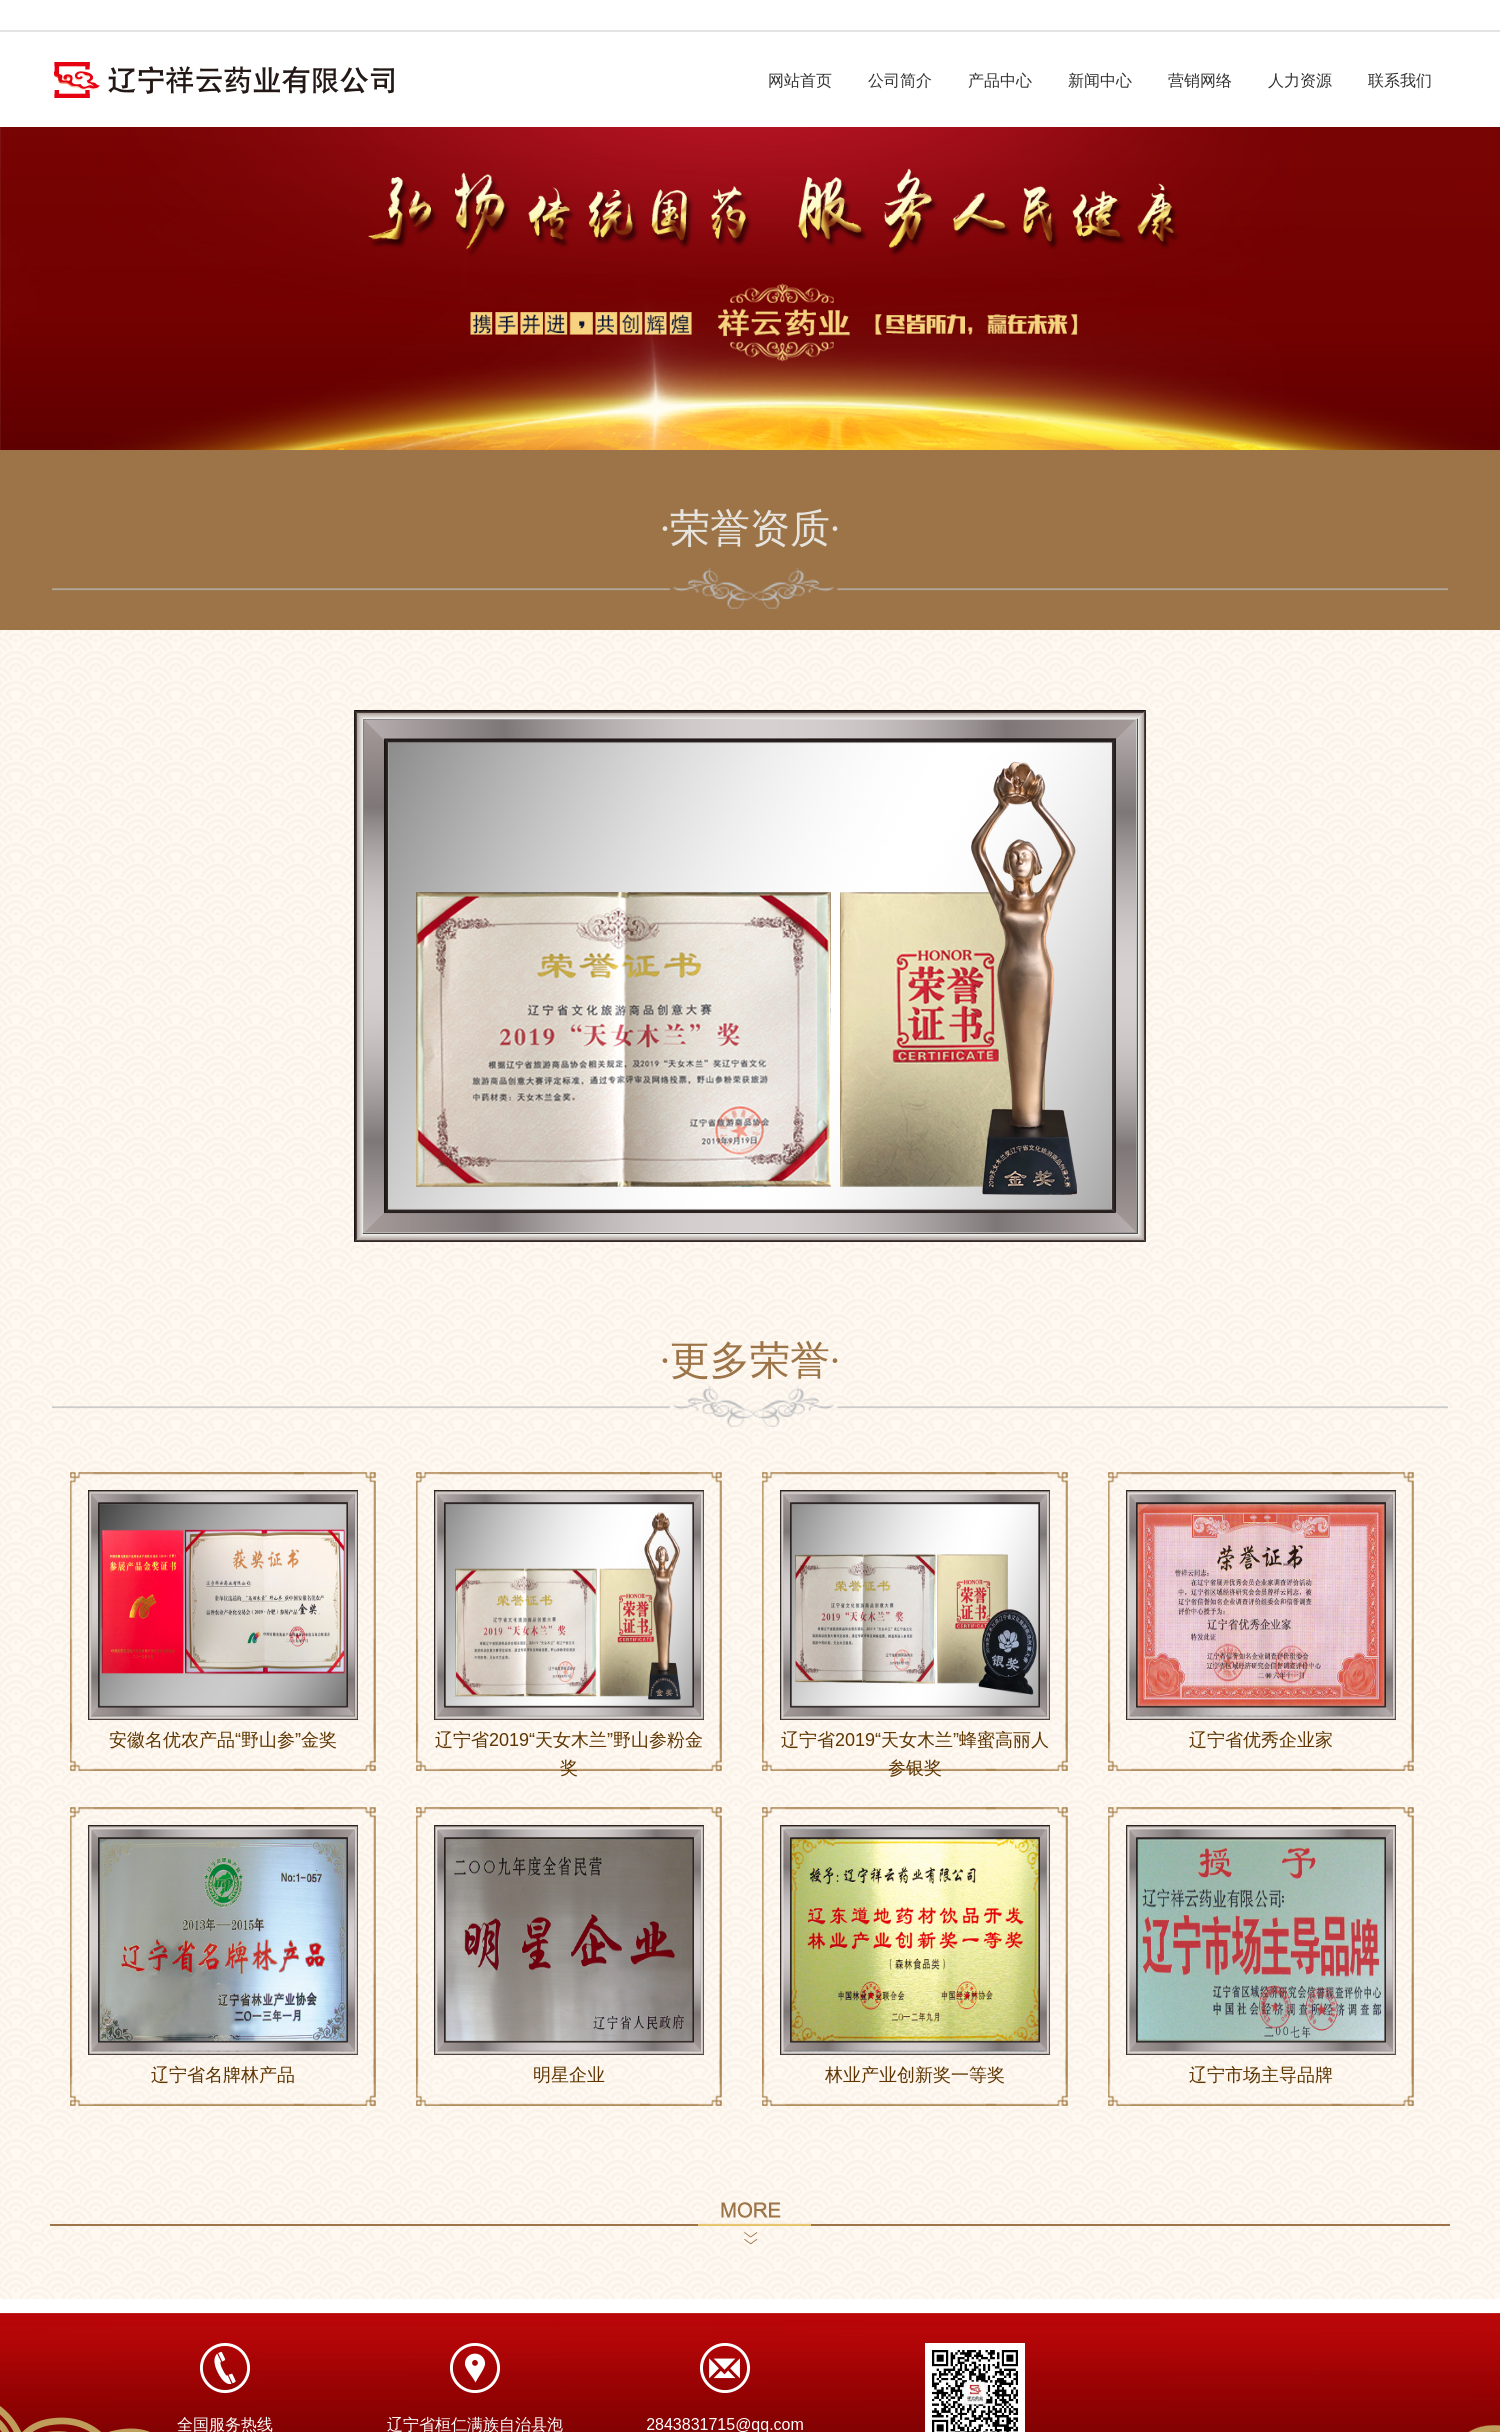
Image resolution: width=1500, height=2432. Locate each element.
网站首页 (800, 80)
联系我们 (1400, 80)
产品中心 (1000, 80)
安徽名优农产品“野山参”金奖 (223, 1740)
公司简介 (900, 80)
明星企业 (569, 2075)
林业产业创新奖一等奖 (915, 2075)
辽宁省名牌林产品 (223, 2075)
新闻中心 (1100, 80)
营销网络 (1200, 80)
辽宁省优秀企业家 (1261, 1740)
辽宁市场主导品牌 (1261, 2075)
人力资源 (1300, 80)
